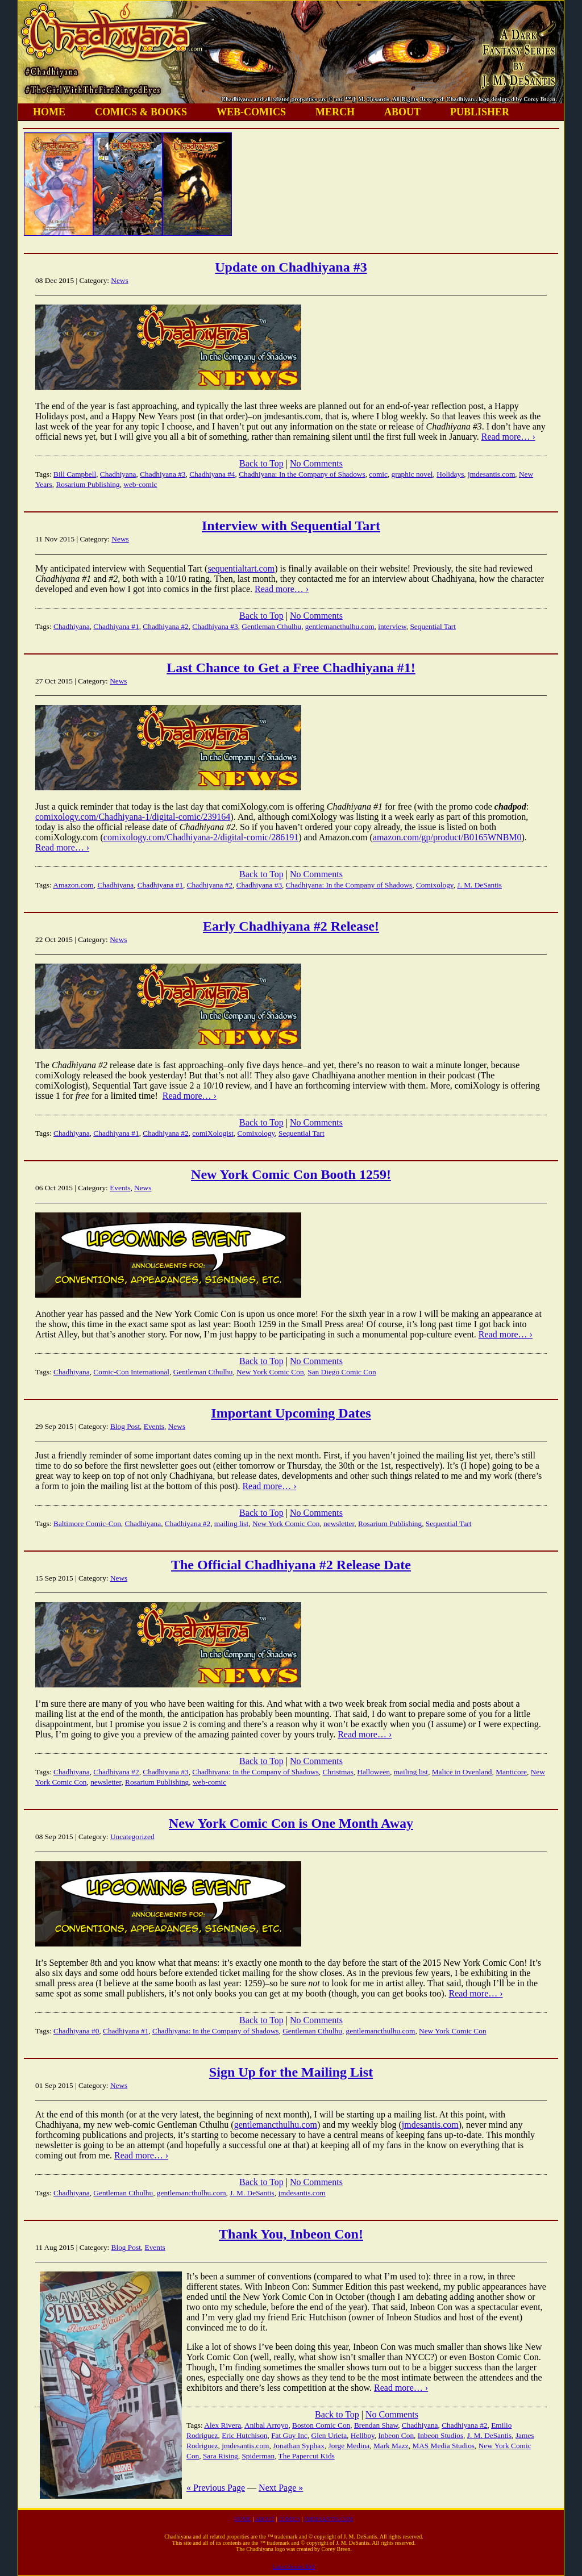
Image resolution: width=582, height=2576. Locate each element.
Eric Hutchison (244, 2435)
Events (120, 1187)
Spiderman (258, 2456)
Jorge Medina (349, 2445)
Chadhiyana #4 (212, 474)
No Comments (316, 463)
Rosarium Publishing (87, 484)
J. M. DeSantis (479, 885)
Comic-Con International (131, 1372)
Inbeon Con (396, 2435)
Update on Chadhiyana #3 (291, 267)
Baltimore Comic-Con (87, 1523)
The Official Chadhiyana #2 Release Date (291, 1564)
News (119, 280)
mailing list (231, 1523)
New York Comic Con (270, 1372)
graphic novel (412, 474)
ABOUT (402, 112)
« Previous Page (215, 2487)
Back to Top (261, 463)
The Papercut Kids (306, 2456)
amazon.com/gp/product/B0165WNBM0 (447, 837)
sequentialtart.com (241, 568)
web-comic (140, 484)
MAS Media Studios (443, 2445)
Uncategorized (132, 1836)
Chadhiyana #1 (116, 626)
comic (378, 474)
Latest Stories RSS (293, 2567)
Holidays (450, 474)
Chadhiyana (118, 474)
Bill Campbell (74, 474)
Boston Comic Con (321, 2425)
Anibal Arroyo (266, 2425)
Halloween (373, 1772)
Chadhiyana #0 (76, 2031)
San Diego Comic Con (341, 1372)
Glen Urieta (329, 2435)
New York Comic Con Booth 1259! (291, 1174)
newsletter (338, 1523)
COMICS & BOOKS (141, 112)
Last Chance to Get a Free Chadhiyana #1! (291, 667)
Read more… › (508, 436)
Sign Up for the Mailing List (291, 2072)
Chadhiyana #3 (162, 474)
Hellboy (363, 2435)
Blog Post (125, 1426)
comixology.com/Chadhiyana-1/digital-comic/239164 (132, 817)
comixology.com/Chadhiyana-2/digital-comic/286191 (200, 837)
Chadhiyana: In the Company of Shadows (302, 474)
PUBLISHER (479, 112)
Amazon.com (73, 885)
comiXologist (213, 1133)
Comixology (435, 885)
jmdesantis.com (491, 474)
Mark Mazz (391, 2445)
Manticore (511, 1772)
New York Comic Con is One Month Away (291, 1823)
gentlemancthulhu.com (340, 626)
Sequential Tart (433, 626)
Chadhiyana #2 (165, 626)
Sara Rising (220, 2456)
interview (392, 626)
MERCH (335, 112)
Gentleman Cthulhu (271, 626)
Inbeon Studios (440, 2435)
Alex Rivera (222, 2425)
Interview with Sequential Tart (291, 525)
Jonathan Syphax (299, 2445)
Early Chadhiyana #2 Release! (291, 926)
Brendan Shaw (376, 2425)
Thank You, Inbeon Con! (291, 2234)
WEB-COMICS (251, 112)
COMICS (289, 2519)
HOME (49, 112)
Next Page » (281, 2487)
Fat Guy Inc (289, 2435)
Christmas (338, 1772)
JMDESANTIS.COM (328, 2519)
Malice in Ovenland (462, 1772)
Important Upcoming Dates (291, 1413)
